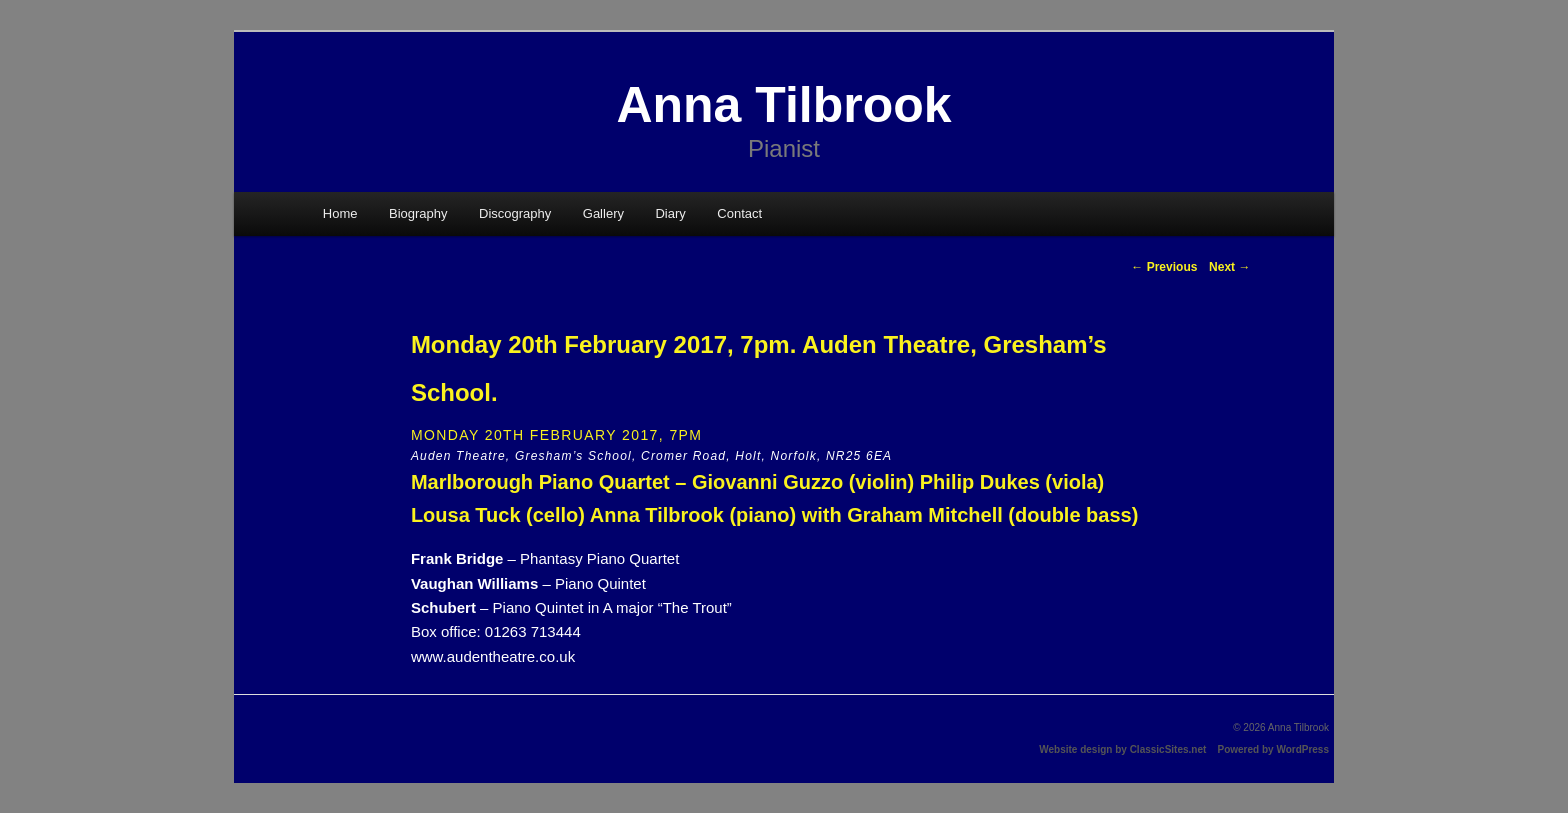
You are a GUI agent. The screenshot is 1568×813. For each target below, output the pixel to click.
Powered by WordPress (1273, 749)
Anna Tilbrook (783, 105)
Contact (739, 213)
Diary (670, 213)
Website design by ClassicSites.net (1122, 749)
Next (1229, 267)
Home (340, 213)
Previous (1164, 267)
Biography (418, 213)
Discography (515, 213)
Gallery (603, 213)
